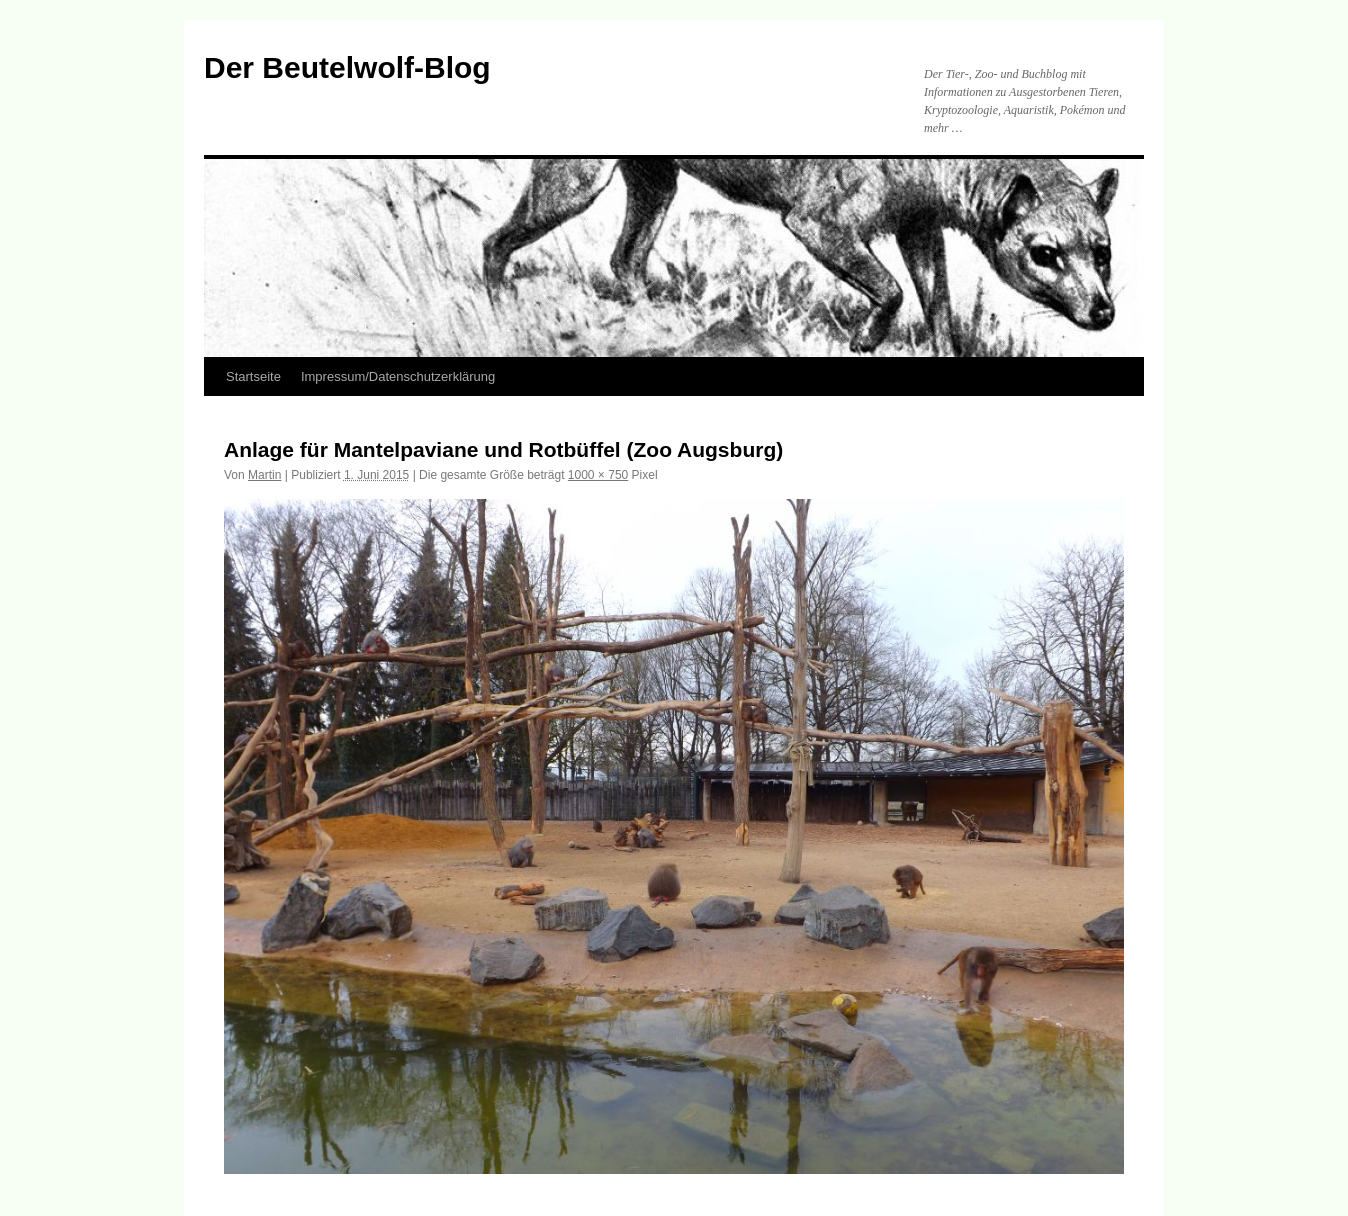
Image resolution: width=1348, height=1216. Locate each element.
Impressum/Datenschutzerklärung (398, 376)
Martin (264, 475)
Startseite (253, 376)
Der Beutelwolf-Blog (347, 67)
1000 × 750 (598, 475)
